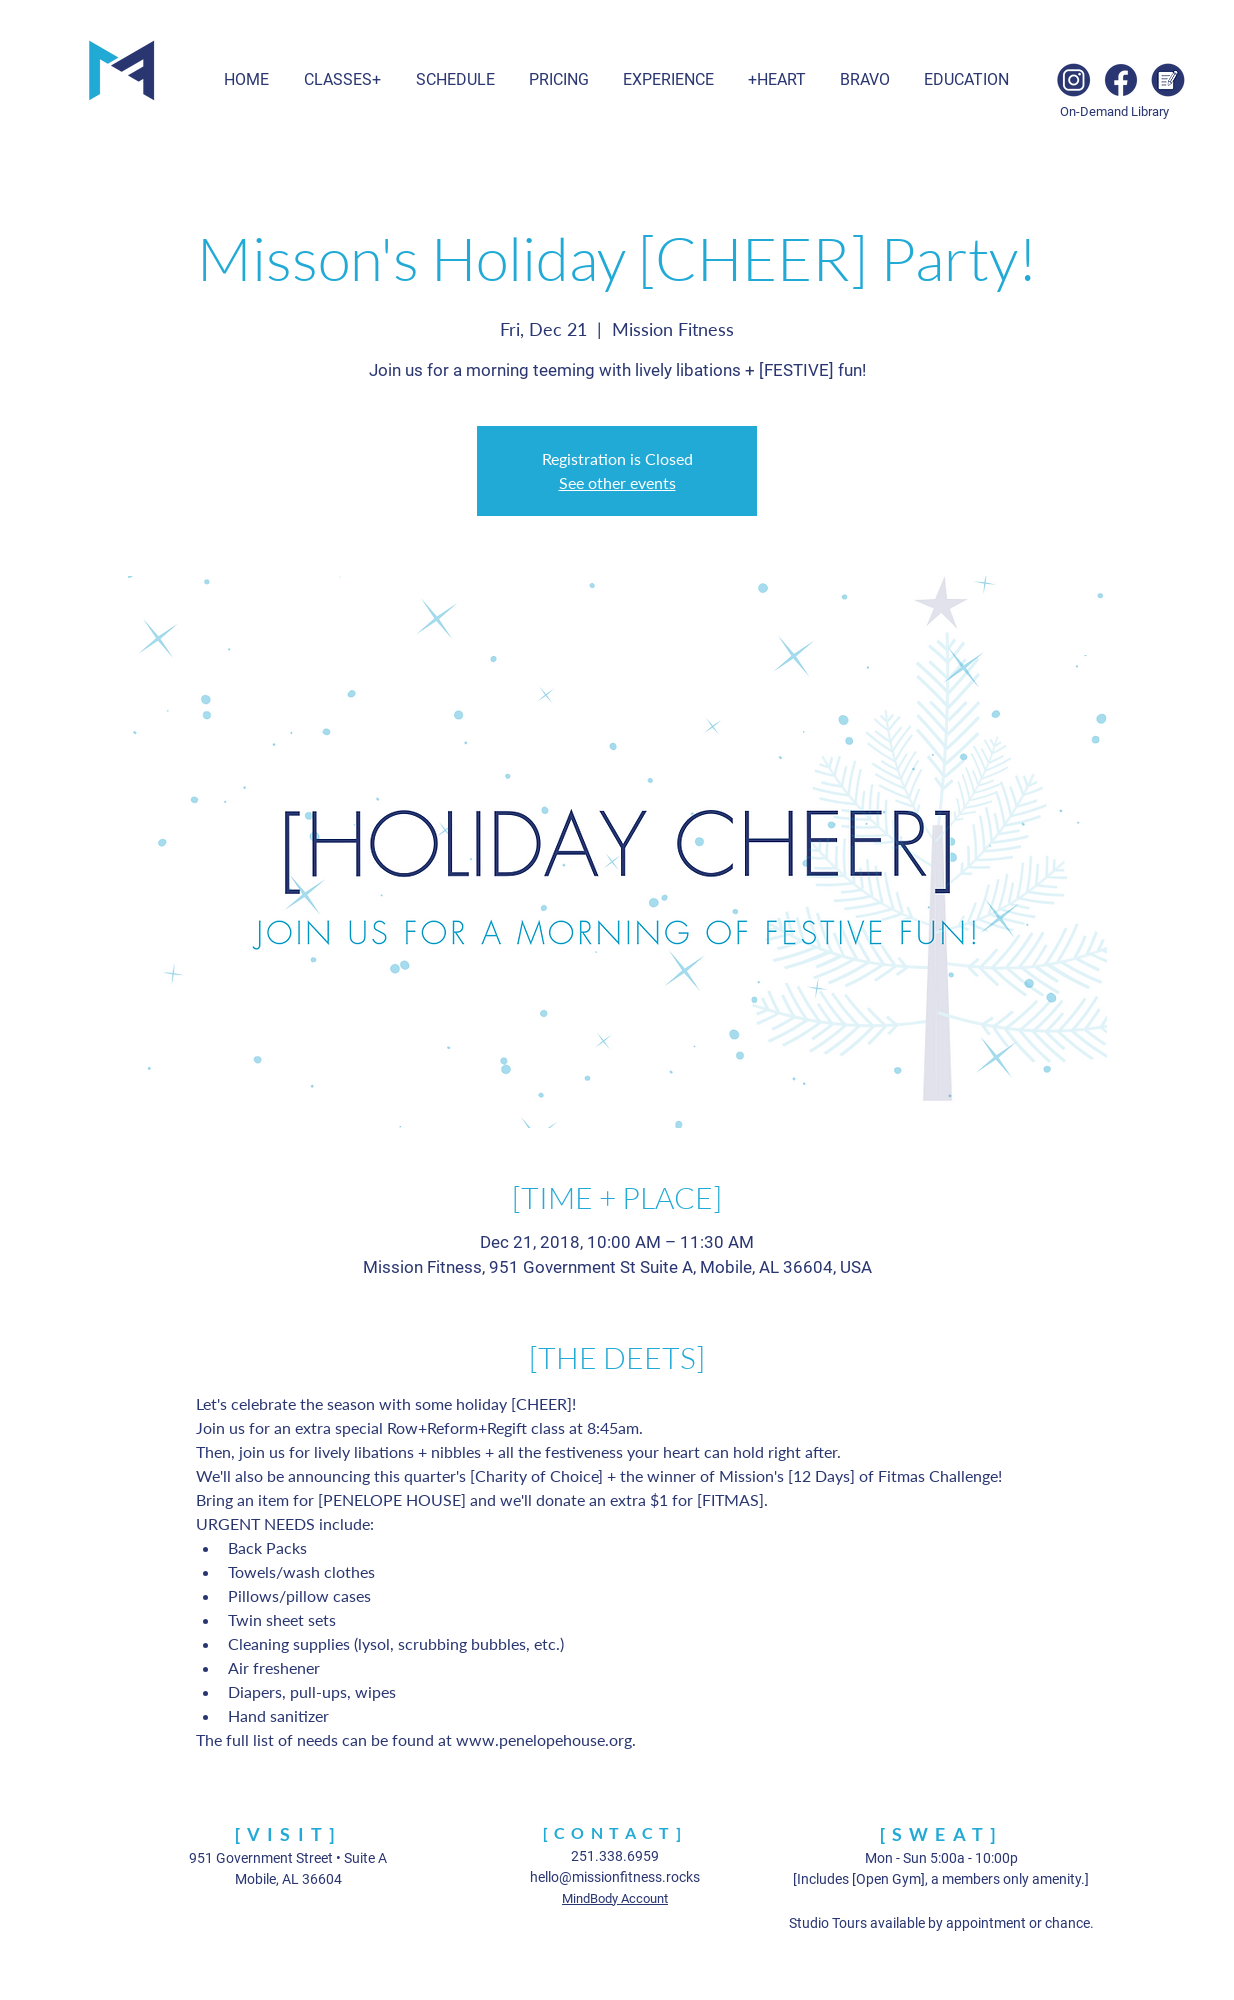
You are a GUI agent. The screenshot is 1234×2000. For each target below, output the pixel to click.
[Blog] (1168, 80)
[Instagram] (1074, 80)
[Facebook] (1121, 80)
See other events (617, 482)
